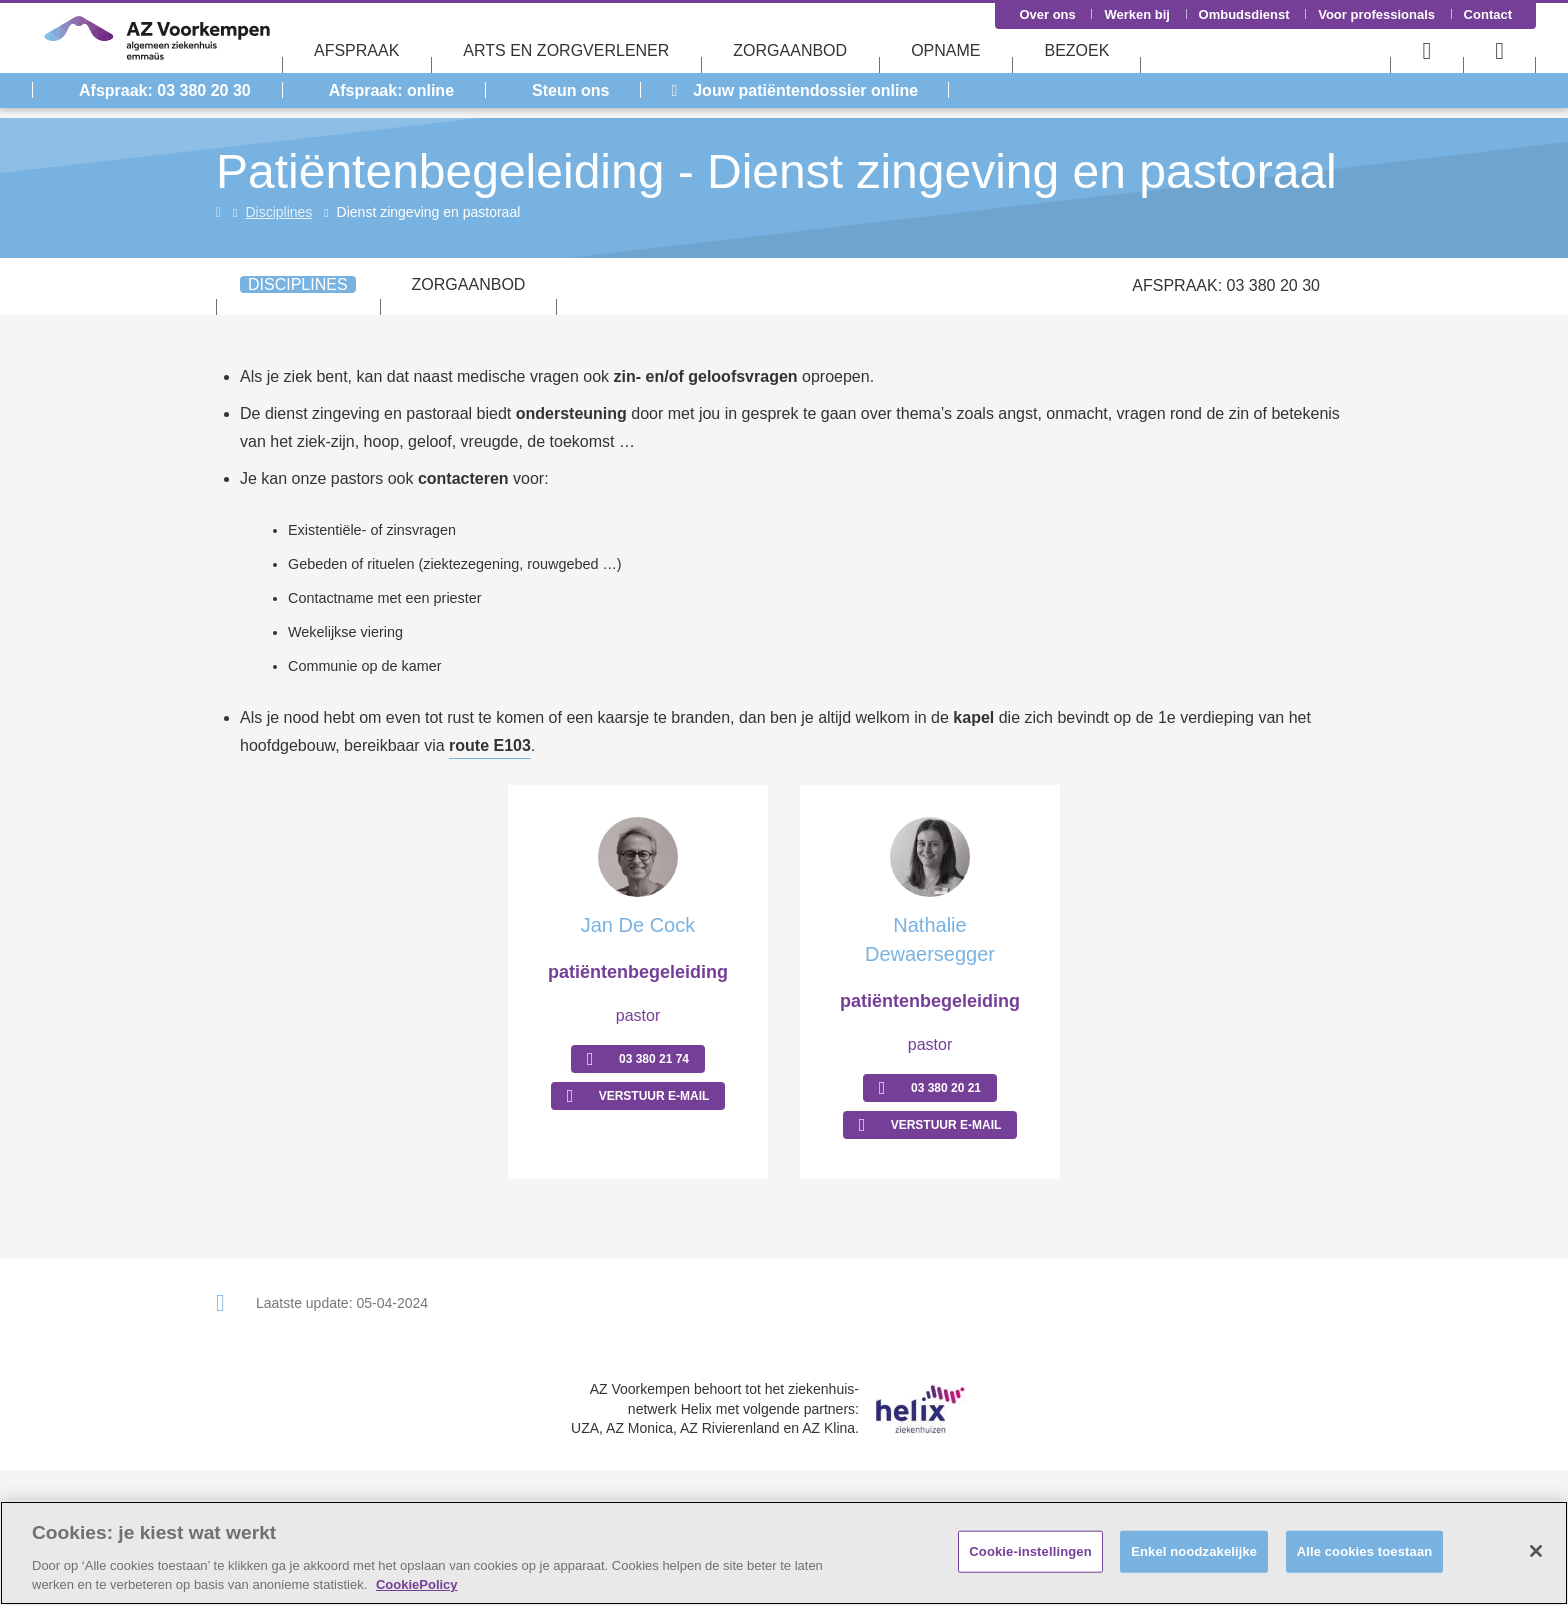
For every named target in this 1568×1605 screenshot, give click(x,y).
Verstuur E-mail (654, 1096)
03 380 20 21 (946, 1088)
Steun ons (570, 90)
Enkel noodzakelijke (1194, 1551)
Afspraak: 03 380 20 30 (165, 90)
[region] (784, 1553)
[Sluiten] (1536, 1551)
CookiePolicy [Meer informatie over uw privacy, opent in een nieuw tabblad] (417, 1584)
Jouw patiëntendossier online (794, 90)
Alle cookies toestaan (1365, 1551)
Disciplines (278, 212)
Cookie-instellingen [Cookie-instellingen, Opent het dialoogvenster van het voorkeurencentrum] (1030, 1551)
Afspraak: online (391, 90)
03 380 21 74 (654, 1059)
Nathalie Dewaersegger (930, 939)
